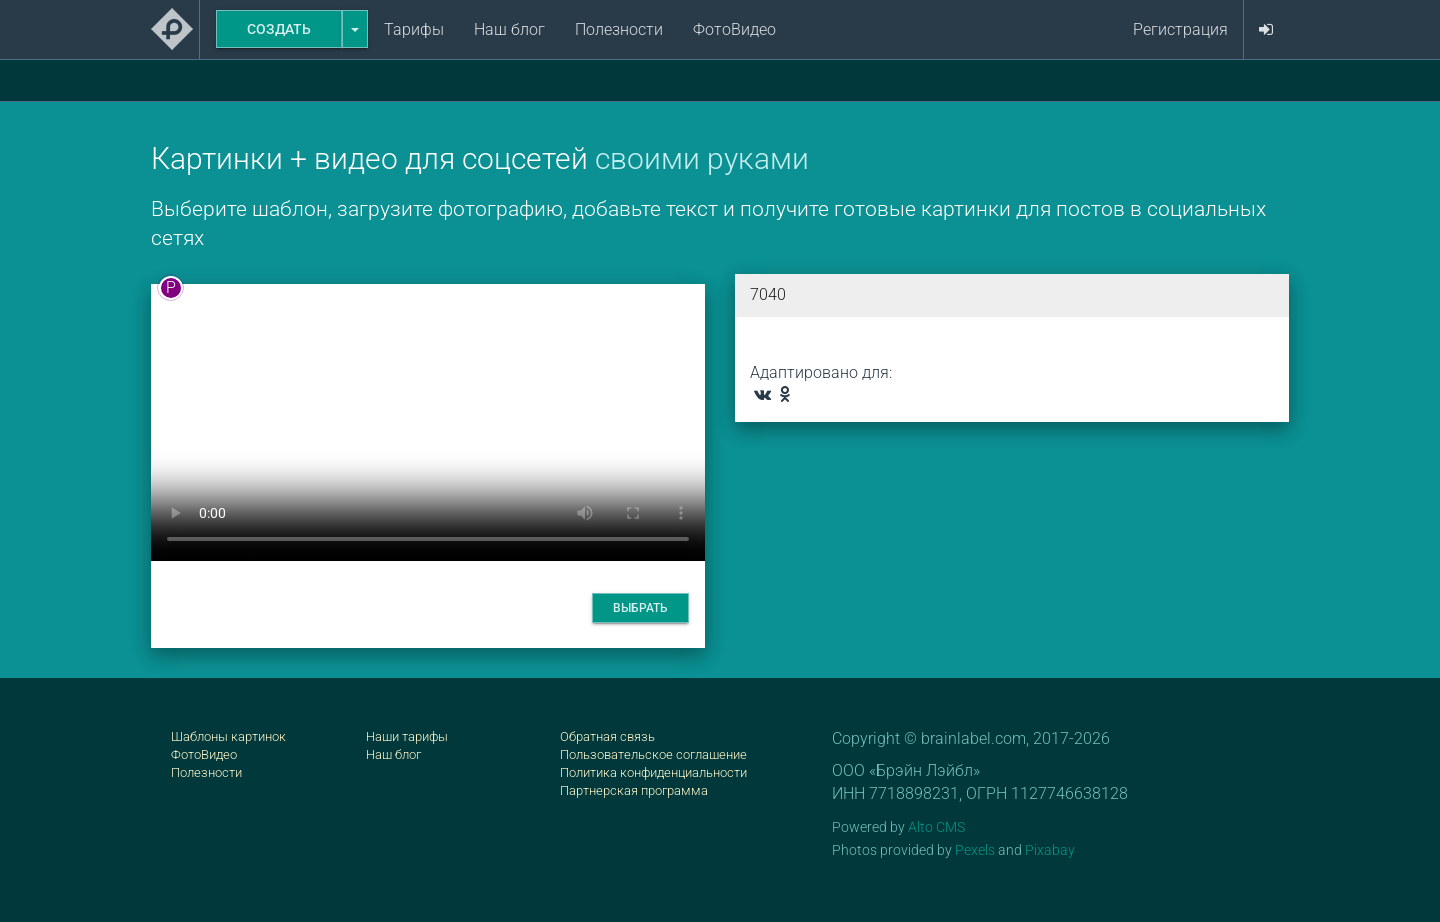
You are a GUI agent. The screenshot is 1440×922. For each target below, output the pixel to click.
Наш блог (509, 29)
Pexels (975, 850)
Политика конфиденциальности (653, 772)
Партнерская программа (634, 790)
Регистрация (1180, 29)
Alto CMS (936, 827)
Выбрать (640, 608)
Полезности (619, 29)
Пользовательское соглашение (653, 754)
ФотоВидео (734, 29)
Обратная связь (607, 736)
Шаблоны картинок (228, 736)
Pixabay (1050, 850)
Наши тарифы (407, 736)
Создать (279, 29)
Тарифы (414, 29)
